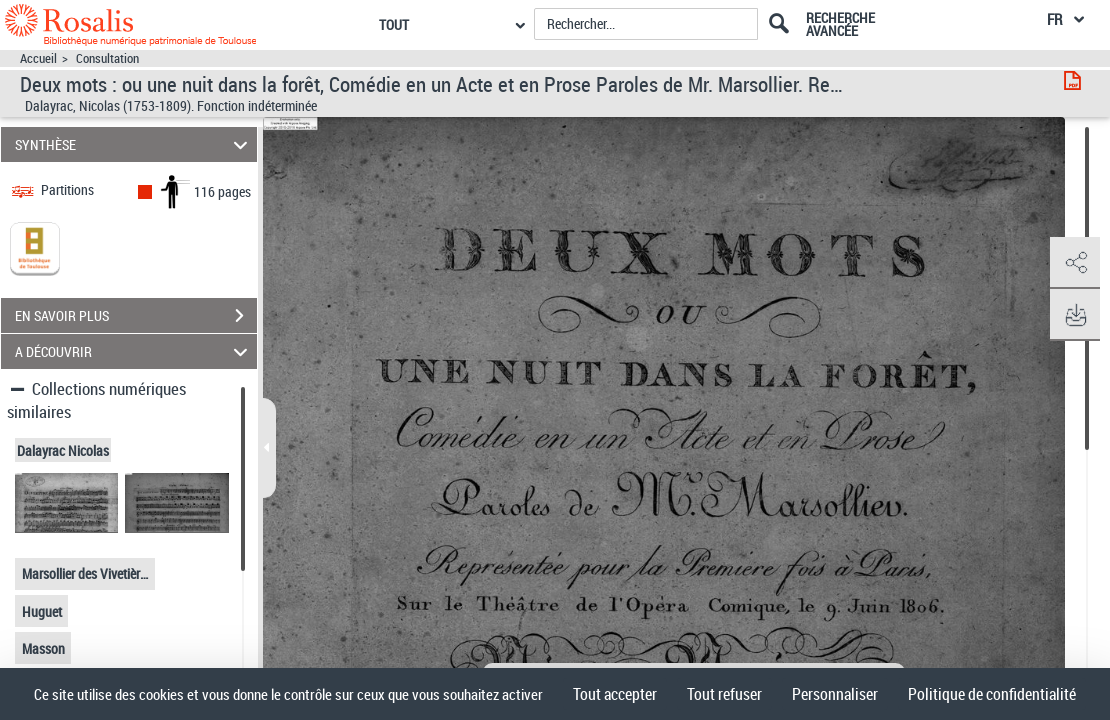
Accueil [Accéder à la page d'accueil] (38, 58)
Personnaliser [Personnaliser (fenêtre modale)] (835, 694)
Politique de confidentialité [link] (992, 694)
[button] (1075, 263)
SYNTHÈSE (134, 144)
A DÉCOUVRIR (134, 351)
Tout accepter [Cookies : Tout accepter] (615, 694)
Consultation (107, 58)
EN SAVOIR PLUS (136, 316)
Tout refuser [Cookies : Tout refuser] (724, 694)
